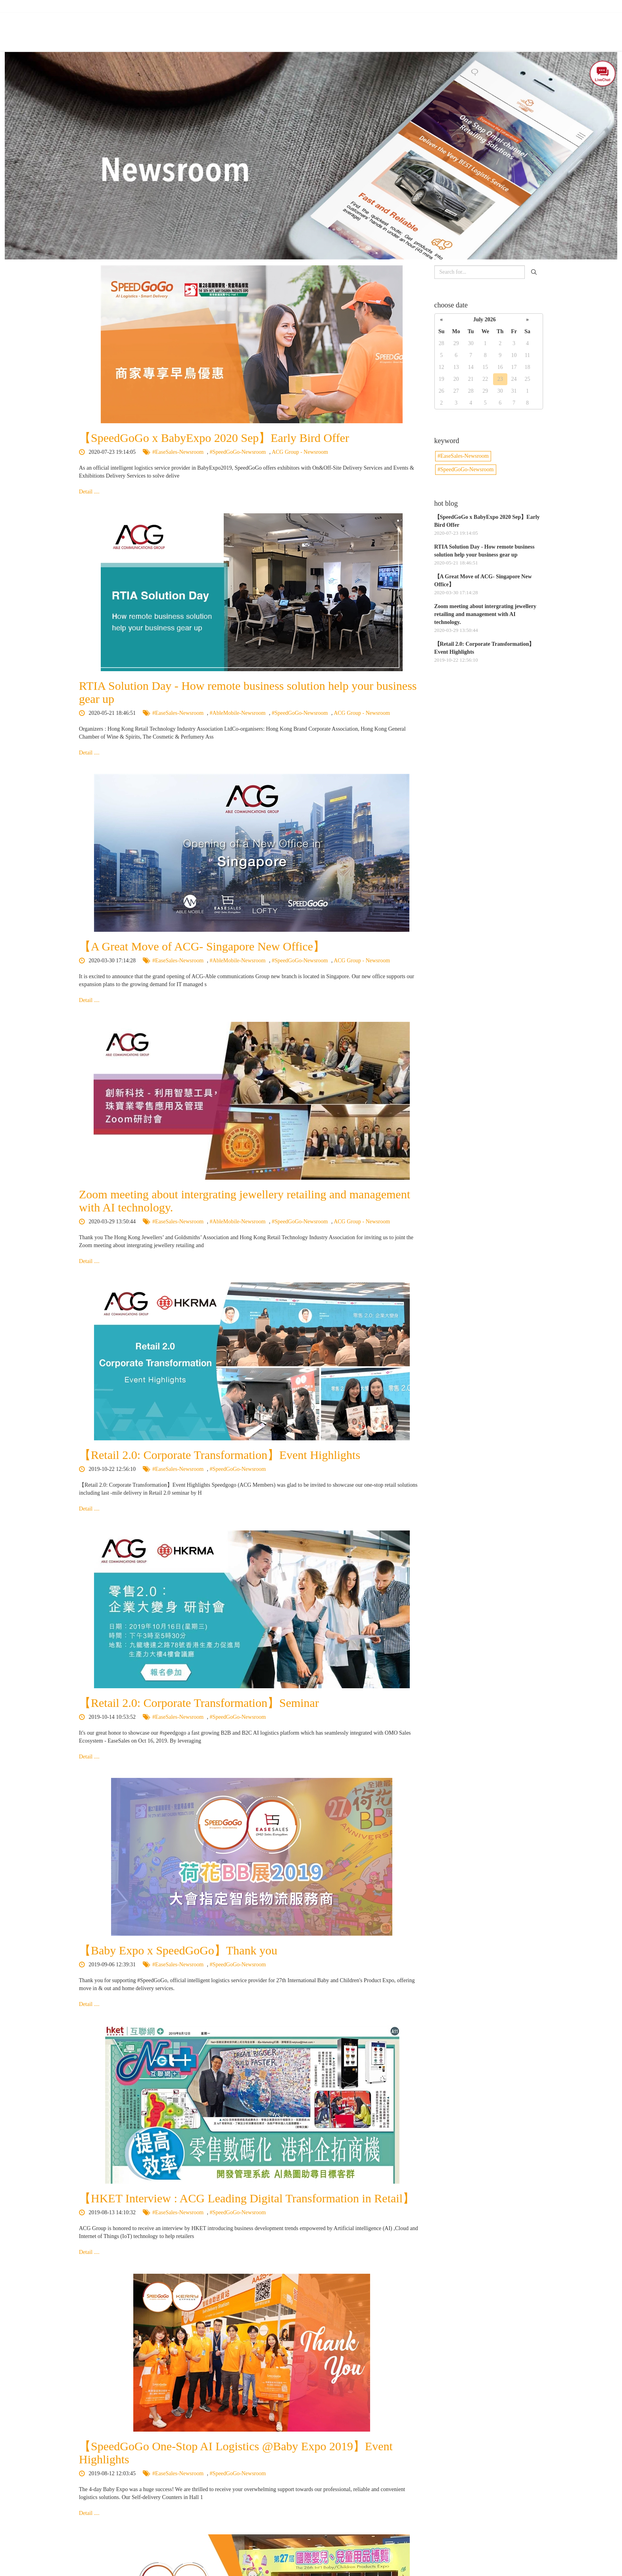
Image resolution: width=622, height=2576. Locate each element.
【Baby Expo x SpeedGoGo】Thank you (178, 1950)
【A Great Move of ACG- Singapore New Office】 (202, 946)
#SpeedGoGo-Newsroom (238, 452)
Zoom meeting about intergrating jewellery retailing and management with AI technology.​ (485, 614)
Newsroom (466, 27)
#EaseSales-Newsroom (178, 452)
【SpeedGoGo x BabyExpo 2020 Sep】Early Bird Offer (214, 437)
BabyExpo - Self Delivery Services (393, 27)
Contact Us (507, 27)
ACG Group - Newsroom (300, 452)
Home (209, 27)
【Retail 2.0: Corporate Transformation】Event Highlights (219, 1454)
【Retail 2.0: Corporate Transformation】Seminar (199, 1702)
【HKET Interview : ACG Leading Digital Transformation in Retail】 (247, 2198)
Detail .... (89, 492)
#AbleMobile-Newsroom (238, 713)
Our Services (319, 27)
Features (279, 27)
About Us (242, 27)
